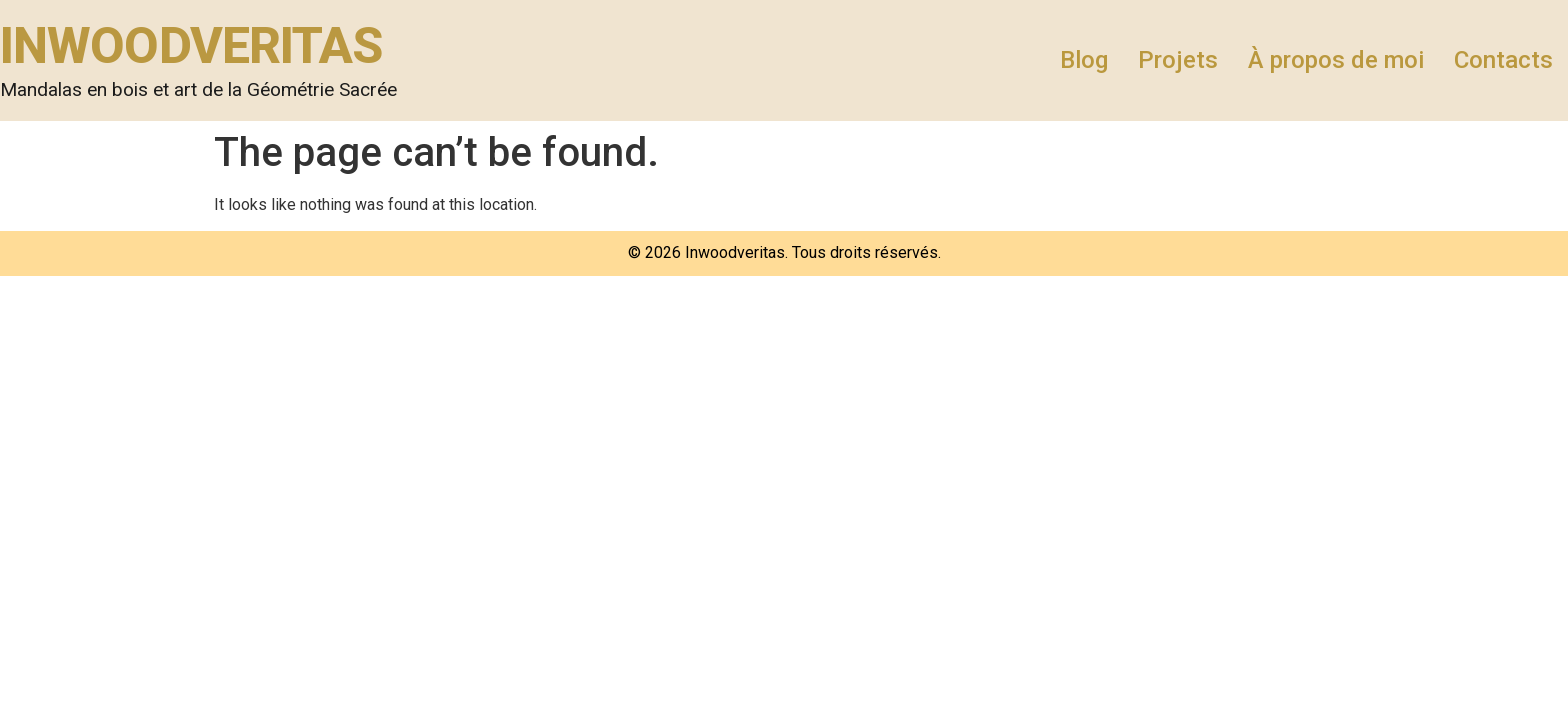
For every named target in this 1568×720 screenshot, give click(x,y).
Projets (1178, 60)
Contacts (1503, 60)
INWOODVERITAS (191, 46)
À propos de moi (1336, 60)
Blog (1084, 60)
